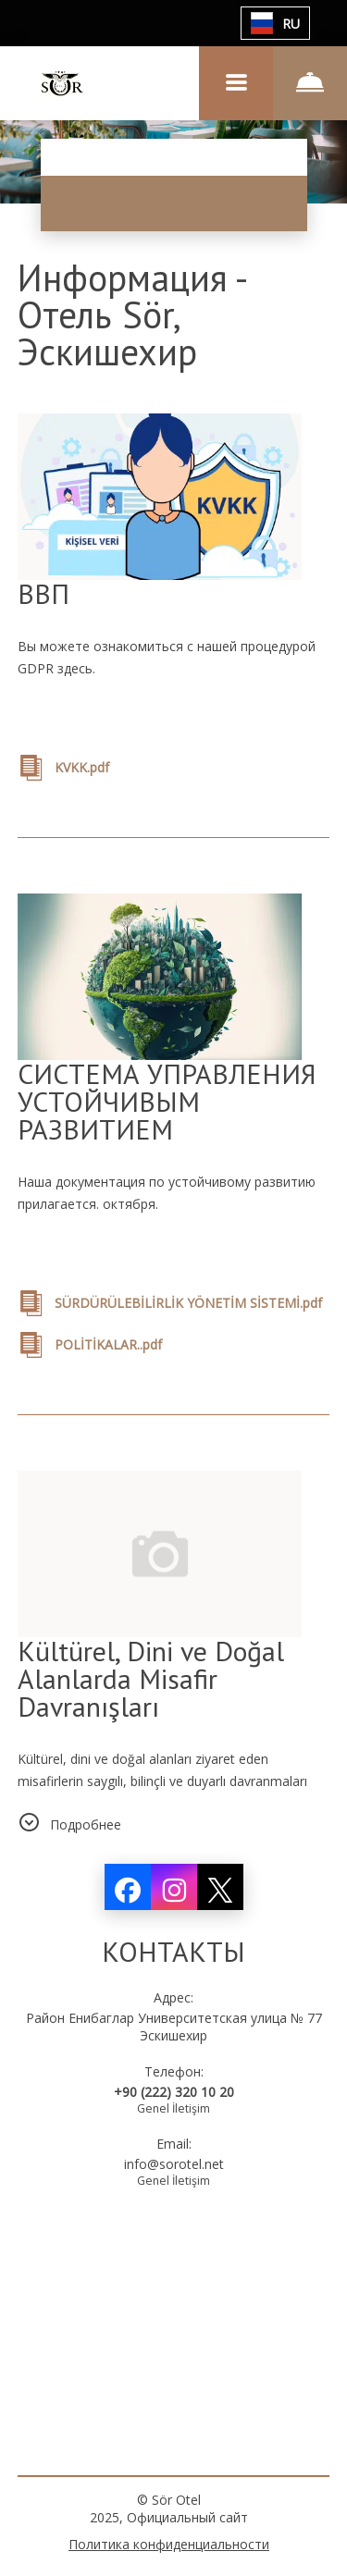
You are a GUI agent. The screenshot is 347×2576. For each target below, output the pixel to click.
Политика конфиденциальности (168, 2544)
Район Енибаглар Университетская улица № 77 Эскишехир (174, 2026)
